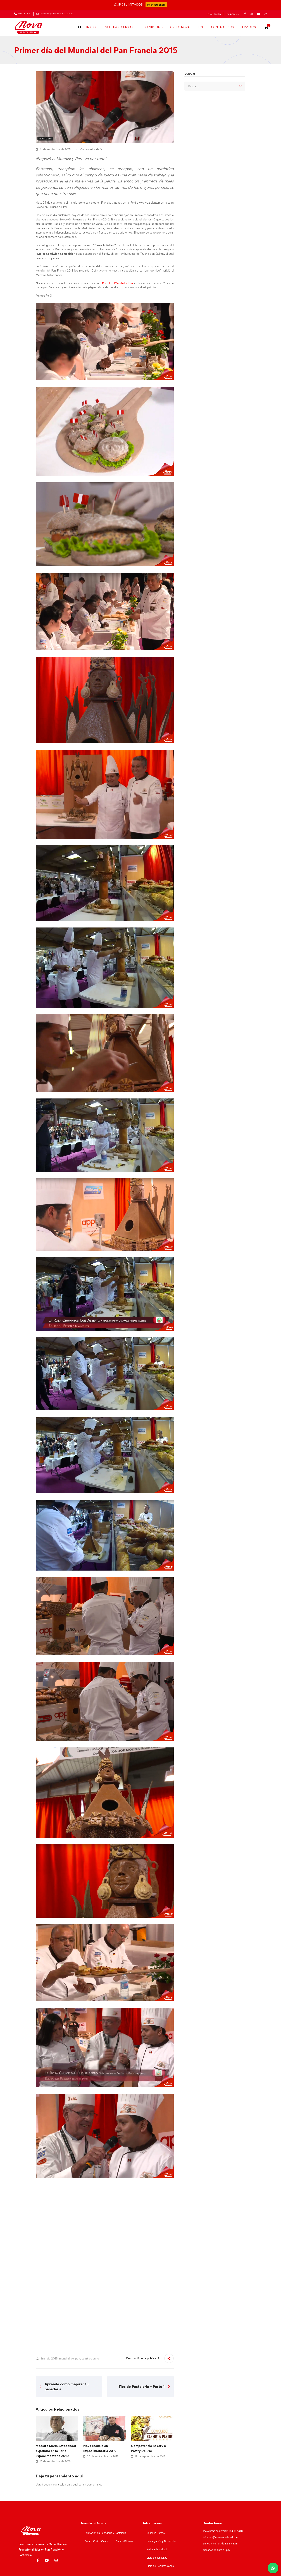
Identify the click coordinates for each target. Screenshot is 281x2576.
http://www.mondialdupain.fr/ (137, 287)
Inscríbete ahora (156, 4)
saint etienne (90, 2358)
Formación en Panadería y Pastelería (105, 2522)
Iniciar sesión (214, 14)
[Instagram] (56, 2549)
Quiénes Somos (156, 2522)
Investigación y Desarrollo (161, 2530)
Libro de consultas (157, 2546)
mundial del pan (69, 2358)
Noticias (45, 138)
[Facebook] (37, 2549)
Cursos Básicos (124, 2530)
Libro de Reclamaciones (160, 2555)
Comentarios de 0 (89, 149)
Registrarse (233, 14)
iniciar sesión (58, 2464)
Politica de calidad (157, 2538)
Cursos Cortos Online (97, 2530)
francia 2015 (49, 2358)
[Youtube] (46, 2549)
